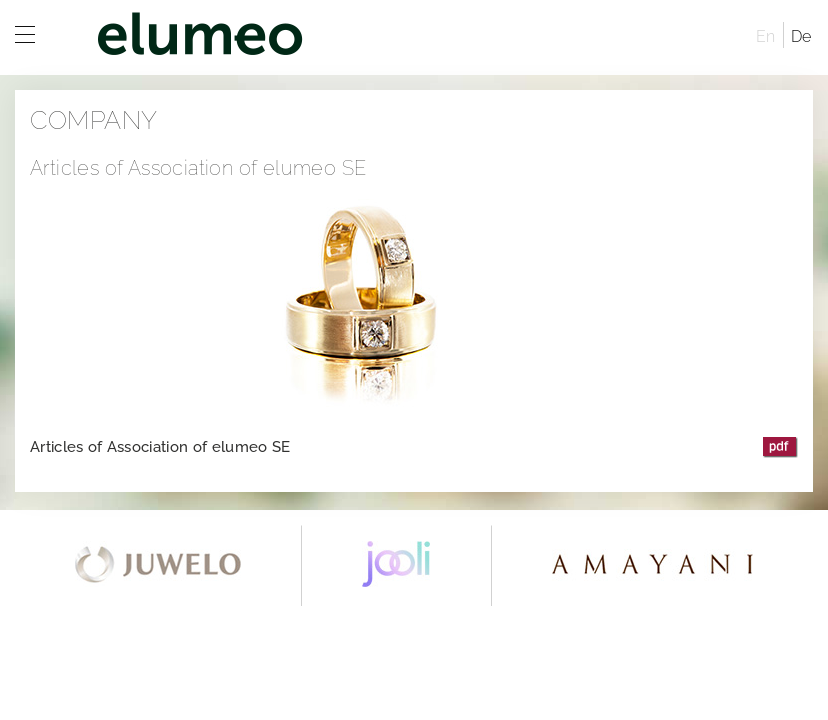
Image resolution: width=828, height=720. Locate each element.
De (801, 36)
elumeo (404, 37)
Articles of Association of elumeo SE (160, 447)
